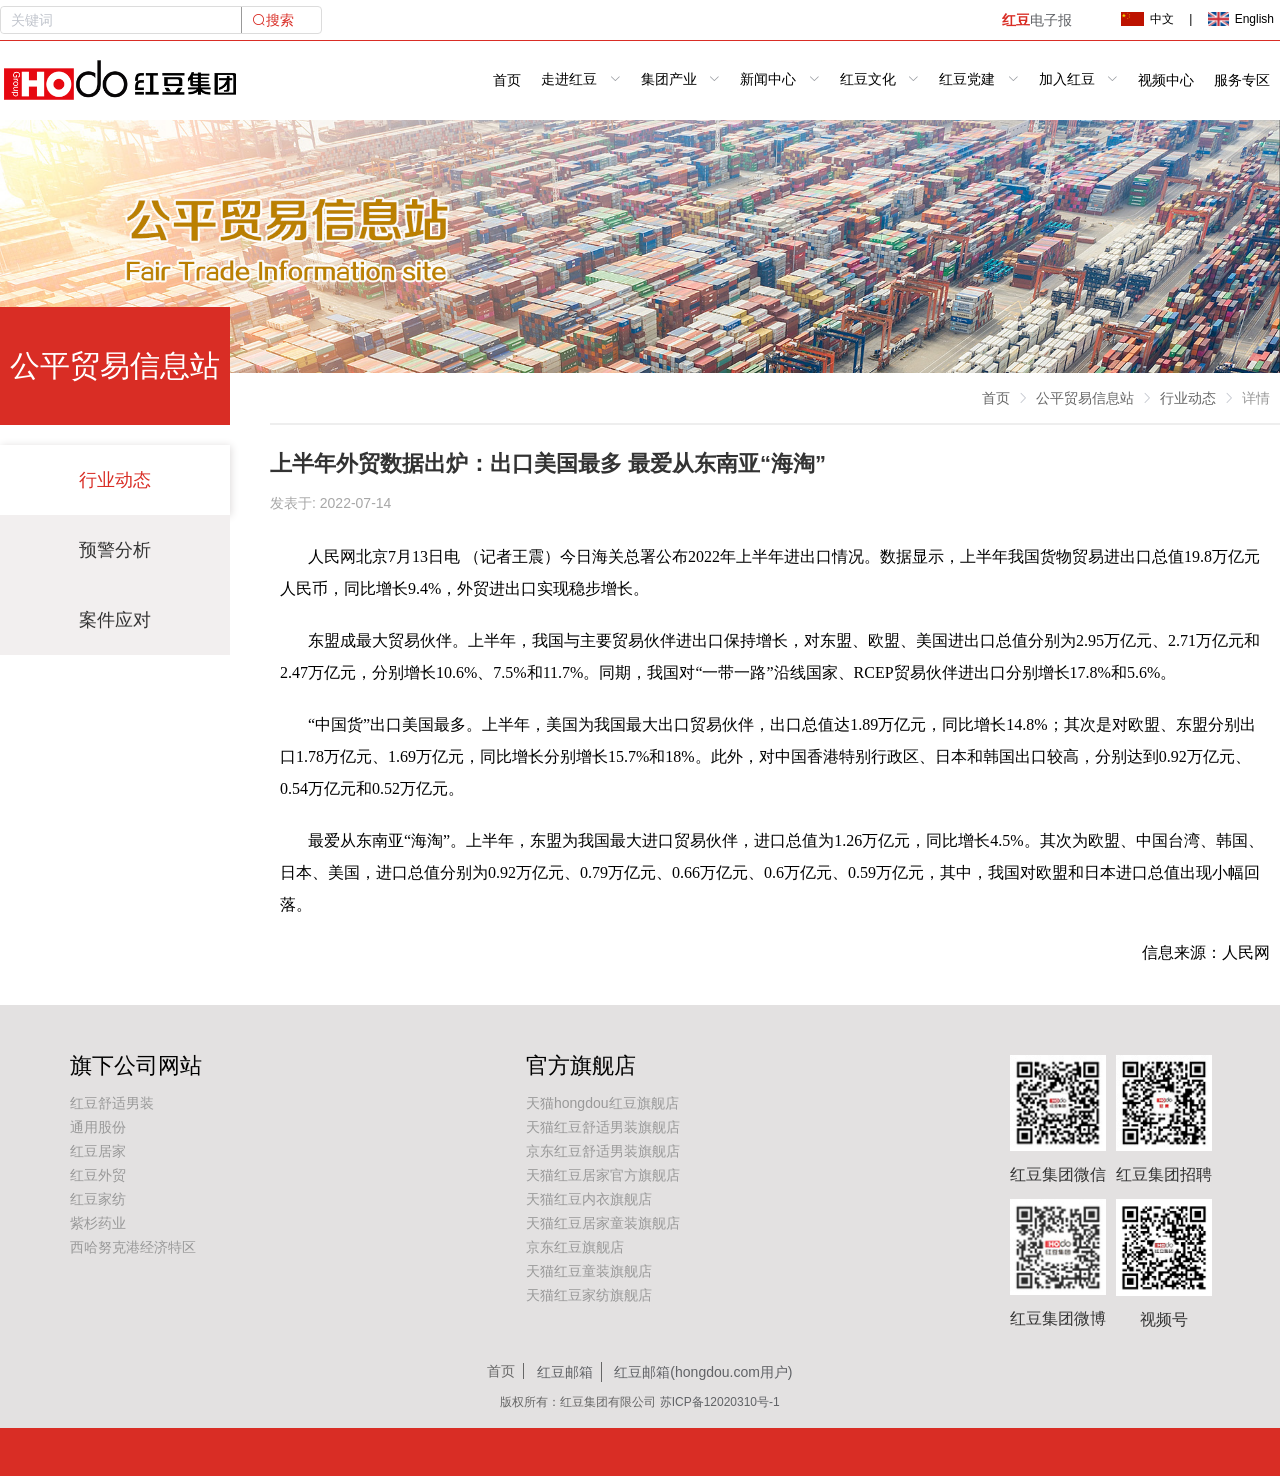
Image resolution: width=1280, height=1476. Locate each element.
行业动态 (115, 480)
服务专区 (1242, 80)
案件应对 (115, 620)
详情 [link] (1256, 398)
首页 (507, 80)
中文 (1147, 19)
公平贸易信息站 (1085, 398)
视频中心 (1166, 80)
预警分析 (115, 550)
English (1241, 19)
